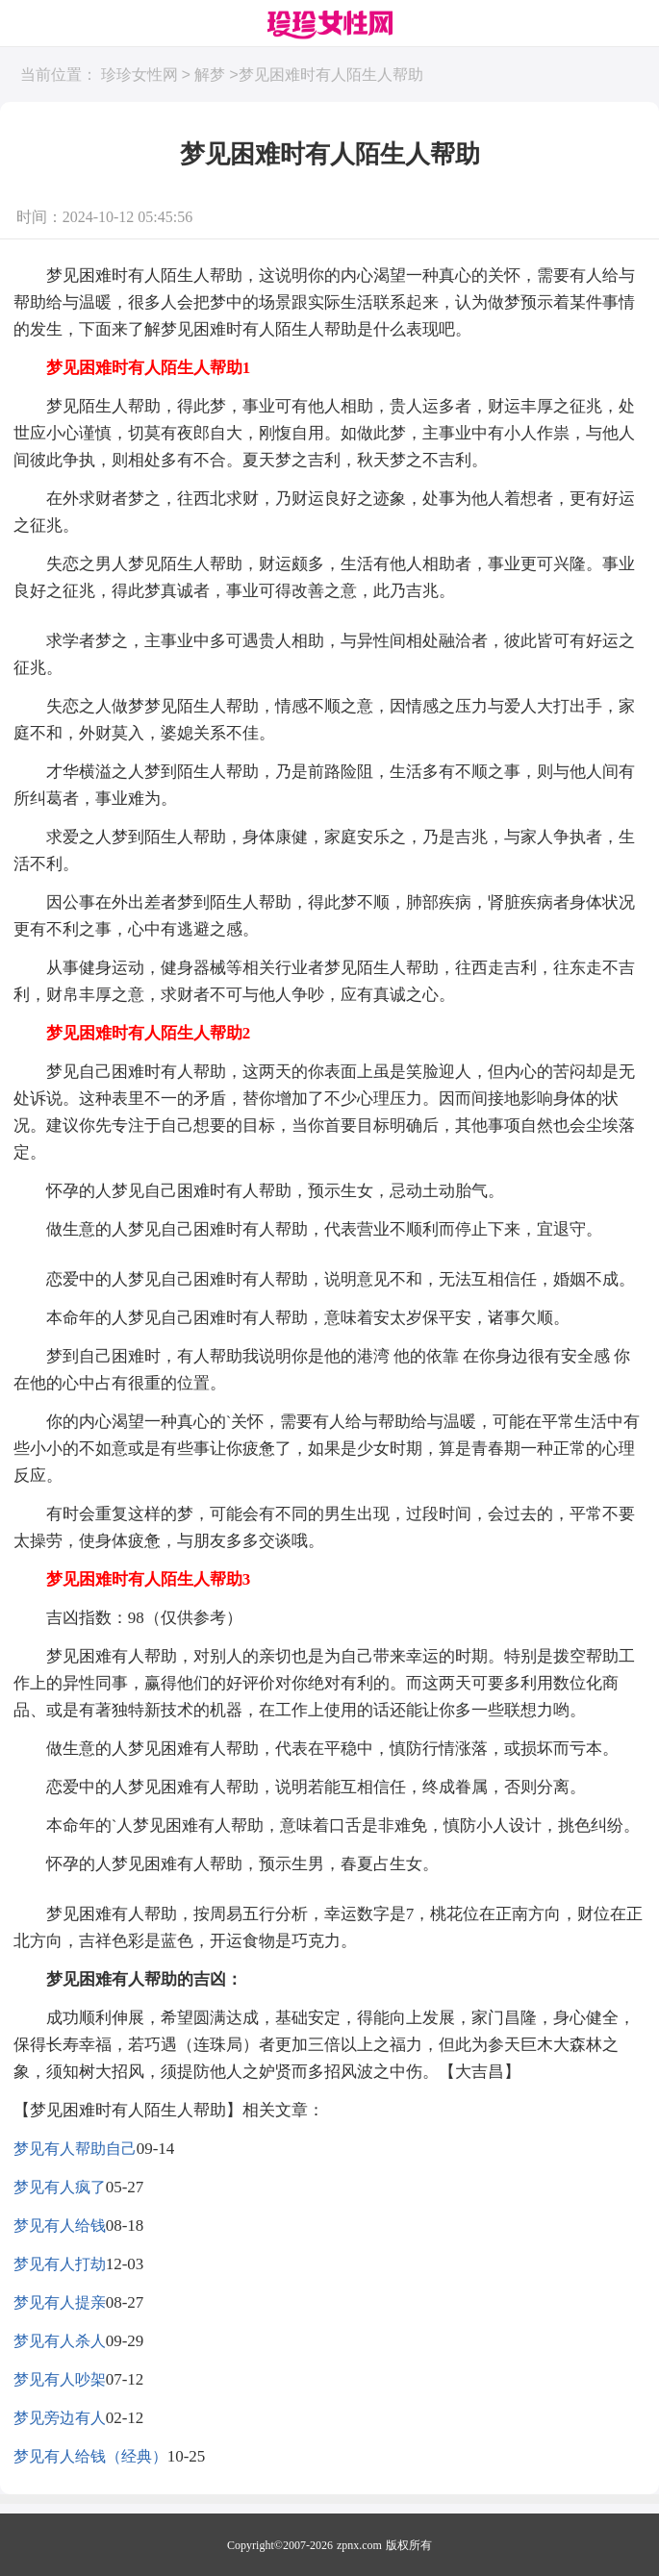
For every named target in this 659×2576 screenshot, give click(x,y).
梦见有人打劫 (59, 2264)
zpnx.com (359, 2545)
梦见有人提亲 (59, 2302)
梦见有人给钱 (59, 2225)
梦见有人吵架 (59, 2379)
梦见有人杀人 (59, 2341)
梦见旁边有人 (59, 2418)
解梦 (209, 75)
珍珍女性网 (139, 75)
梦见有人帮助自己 (75, 2148)
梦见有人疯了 (59, 2187)
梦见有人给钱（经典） (90, 2456)
